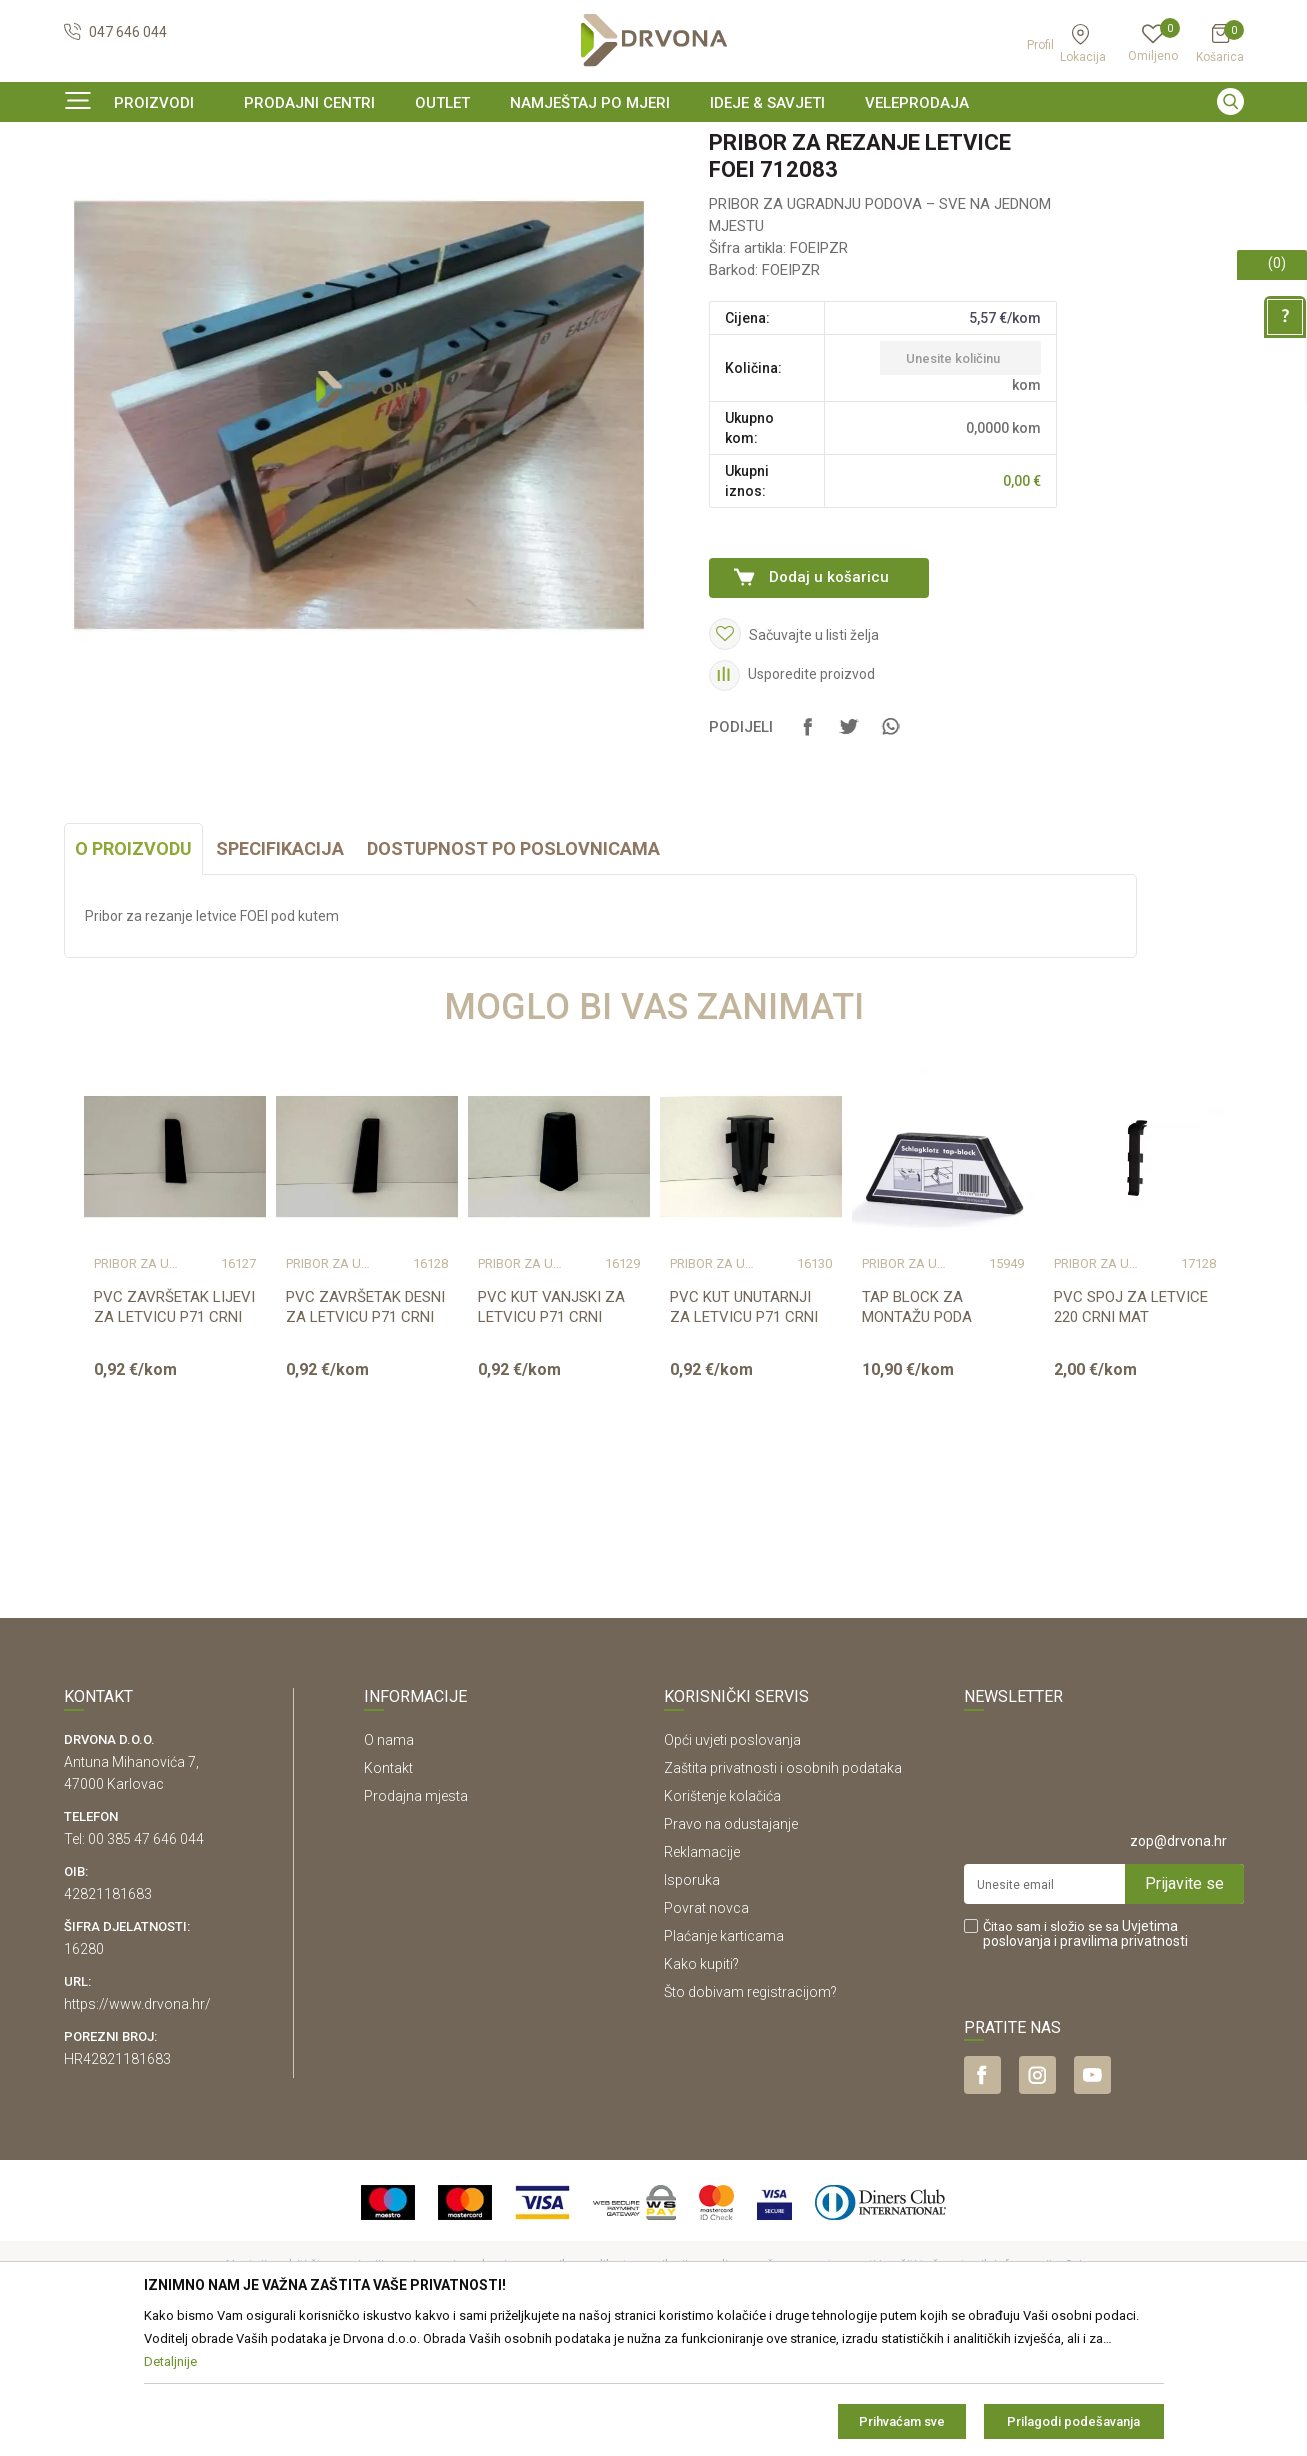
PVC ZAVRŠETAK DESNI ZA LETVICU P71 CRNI (365, 1429)
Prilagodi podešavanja (1073, 2421)
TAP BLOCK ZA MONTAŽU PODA (917, 1429)
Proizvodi (91, 184)
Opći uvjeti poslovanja (732, 1862)
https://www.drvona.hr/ (137, 2126)
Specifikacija (280, 970)
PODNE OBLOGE (179, 184)
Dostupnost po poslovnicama (513, 970)
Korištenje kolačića (722, 1918)
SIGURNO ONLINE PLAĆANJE (652, 144)
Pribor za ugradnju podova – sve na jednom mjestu (388, 184)
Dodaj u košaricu (829, 699)
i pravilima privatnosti (1121, 2063)
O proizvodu (133, 970)
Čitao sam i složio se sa (1085, 2056)
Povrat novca (706, 2030)
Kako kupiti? (701, 2086)
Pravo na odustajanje (731, 1946)
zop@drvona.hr (1178, 1963)
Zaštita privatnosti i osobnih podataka (783, 1890)
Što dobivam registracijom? (750, 2114)
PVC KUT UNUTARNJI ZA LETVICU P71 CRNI (744, 1429)
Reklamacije (702, 1974)
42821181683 (108, 2016)
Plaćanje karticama (724, 2058)
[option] (654, 144)
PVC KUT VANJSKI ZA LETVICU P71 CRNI (551, 1429)
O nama (389, 1862)
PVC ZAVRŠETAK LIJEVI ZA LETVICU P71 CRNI (174, 1429)
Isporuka (692, 2002)
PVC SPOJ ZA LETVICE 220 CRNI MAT (1131, 1429)
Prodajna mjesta (416, 1918)
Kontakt (388, 1890)
